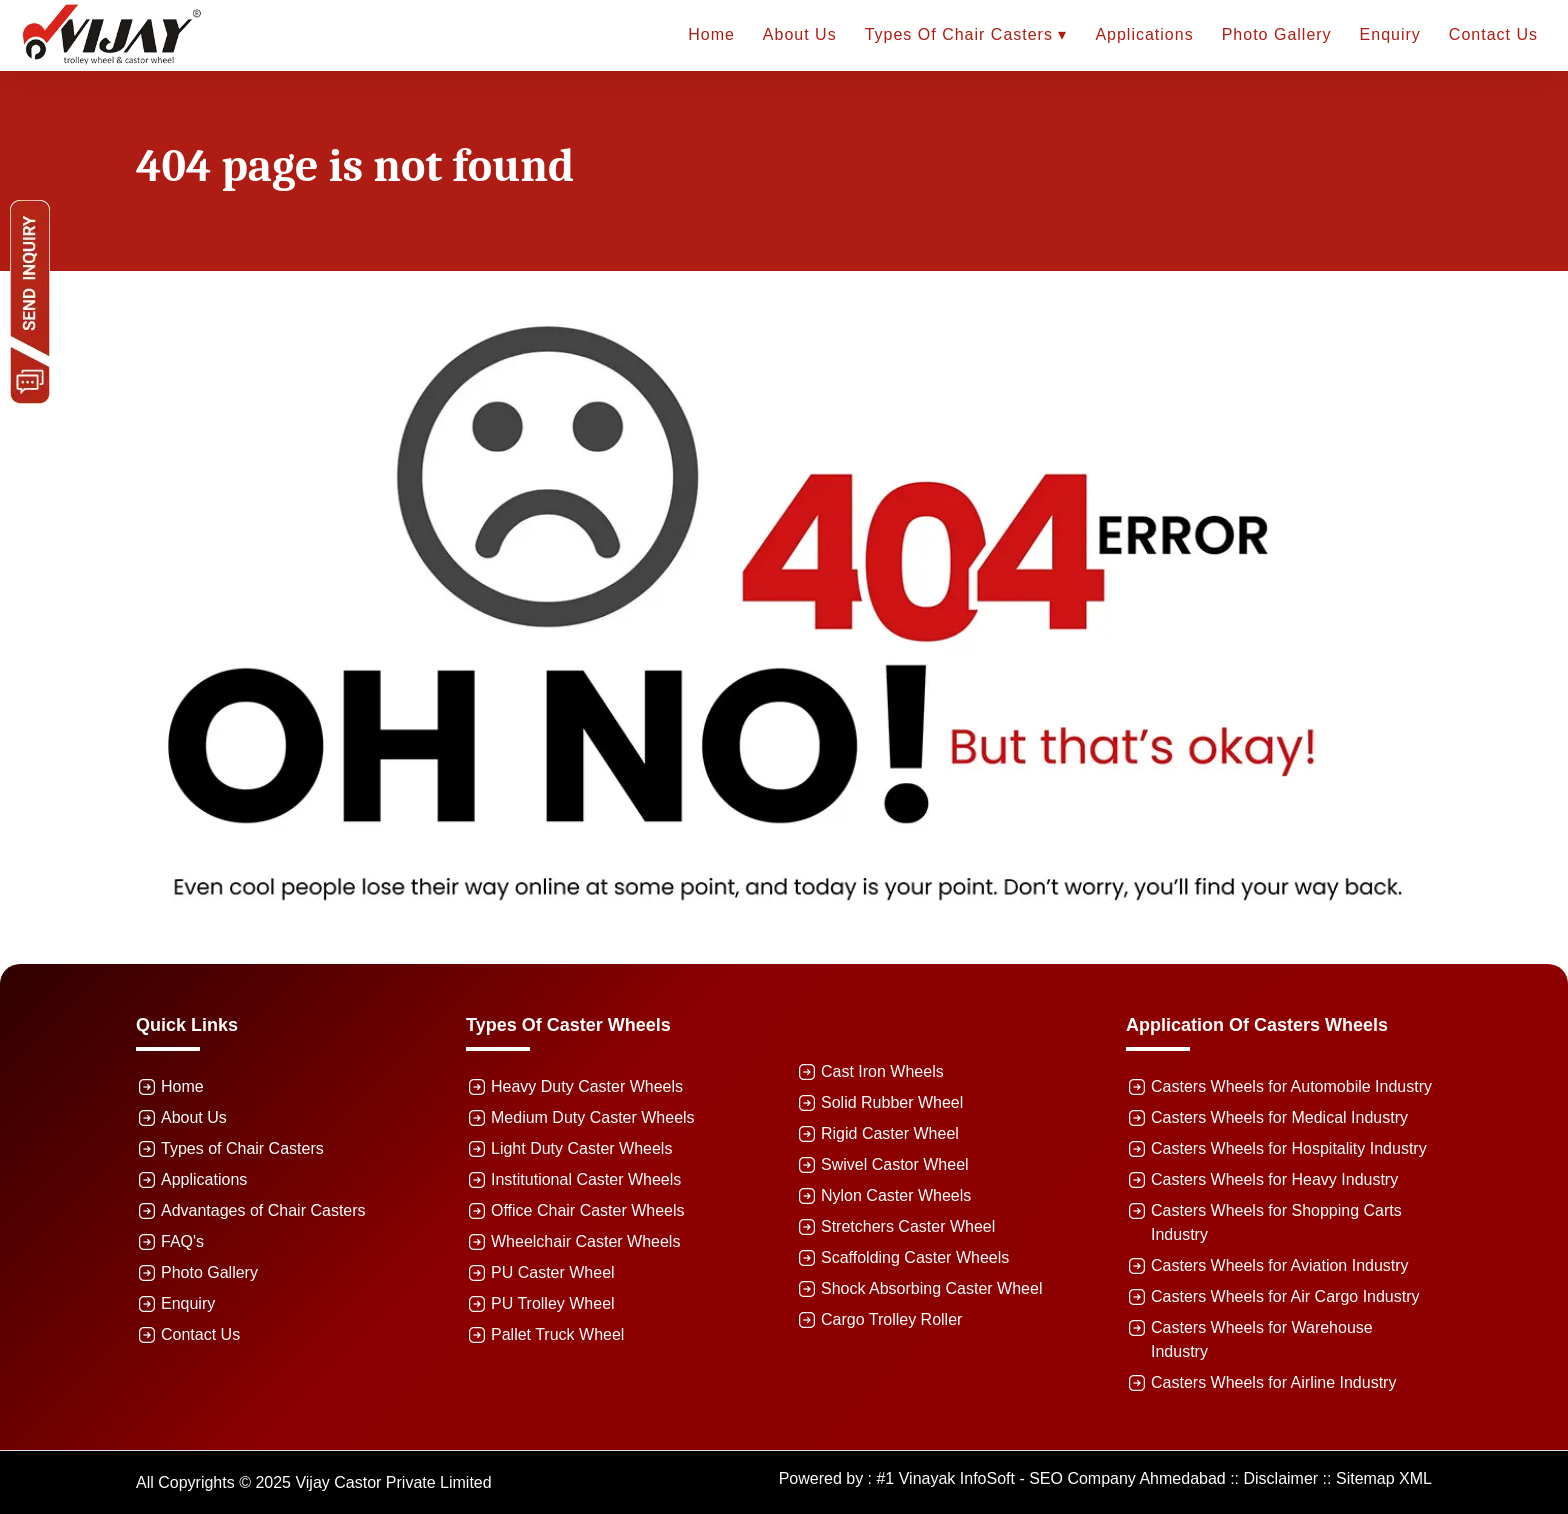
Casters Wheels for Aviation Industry (1280, 1265)
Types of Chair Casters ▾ (966, 34)
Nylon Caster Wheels (896, 1195)
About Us (800, 34)
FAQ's (182, 1241)
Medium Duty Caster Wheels (593, 1117)
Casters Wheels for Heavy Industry (1274, 1179)
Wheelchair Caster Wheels (585, 1241)
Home (711, 34)
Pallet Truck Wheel (557, 1334)
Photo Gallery (1277, 34)
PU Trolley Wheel (553, 1303)
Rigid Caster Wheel (890, 1133)
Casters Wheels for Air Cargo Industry (1285, 1296)
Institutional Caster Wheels (586, 1179)
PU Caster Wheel (553, 1272)
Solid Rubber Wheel (892, 1102)
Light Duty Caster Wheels (581, 1148)
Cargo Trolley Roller (891, 1319)
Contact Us (1493, 34)
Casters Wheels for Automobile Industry (1291, 1086)
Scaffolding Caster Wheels (915, 1257)
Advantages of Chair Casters (263, 1210)
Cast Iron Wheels (882, 1071)
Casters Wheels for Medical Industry (1279, 1117)
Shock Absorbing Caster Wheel (931, 1288)
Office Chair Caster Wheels (588, 1210)
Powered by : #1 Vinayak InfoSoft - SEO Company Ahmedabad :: (1011, 1478)
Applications (1144, 34)
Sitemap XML (1384, 1478)
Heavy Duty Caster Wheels (587, 1086)
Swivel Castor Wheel (895, 1164)
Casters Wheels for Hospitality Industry (1289, 1148)
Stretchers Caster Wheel (908, 1226)
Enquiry (1390, 34)
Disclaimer (1281, 1478)
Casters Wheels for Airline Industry (1273, 1382)
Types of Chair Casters (242, 1148)
